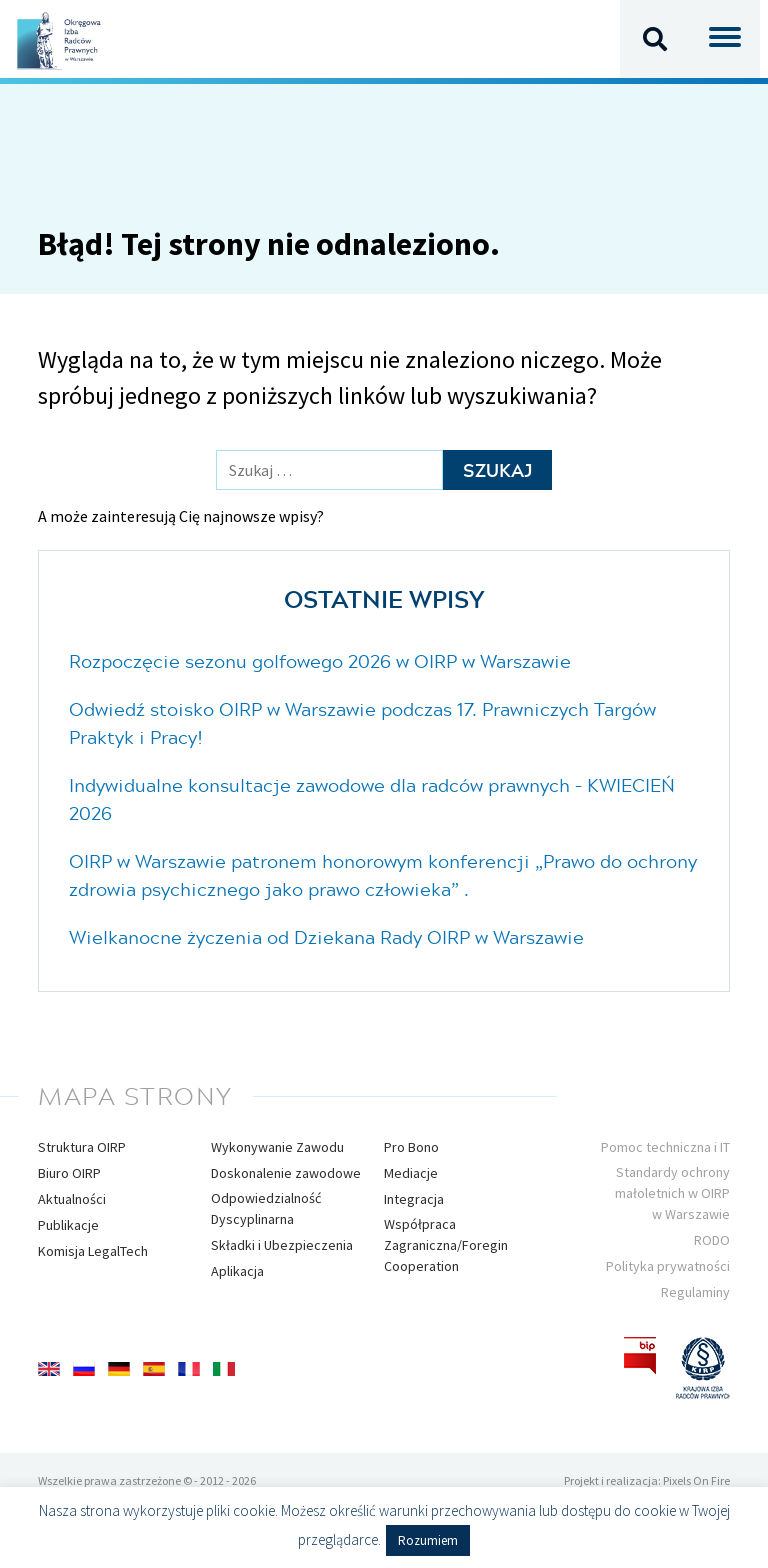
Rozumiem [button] (428, 1540)
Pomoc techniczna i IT (665, 1147)
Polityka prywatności (668, 1266)
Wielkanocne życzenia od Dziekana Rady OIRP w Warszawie (326, 937)
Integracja (414, 1199)
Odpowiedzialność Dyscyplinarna (266, 1208)
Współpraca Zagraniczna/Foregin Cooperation (446, 1245)
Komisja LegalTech (93, 1251)
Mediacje (411, 1173)
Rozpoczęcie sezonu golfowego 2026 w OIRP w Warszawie (320, 661)
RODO (712, 1240)
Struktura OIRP (82, 1147)
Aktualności (72, 1199)
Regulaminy (695, 1292)
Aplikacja (237, 1271)
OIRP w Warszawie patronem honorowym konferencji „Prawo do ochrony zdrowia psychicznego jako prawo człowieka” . (383, 875)
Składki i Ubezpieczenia (282, 1245)
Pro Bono (411, 1147)
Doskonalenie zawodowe (286, 1173)
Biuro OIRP (69, 1173)
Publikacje (68, 1225)
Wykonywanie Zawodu (277, 1147)
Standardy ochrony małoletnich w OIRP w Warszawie (672, 1193)
